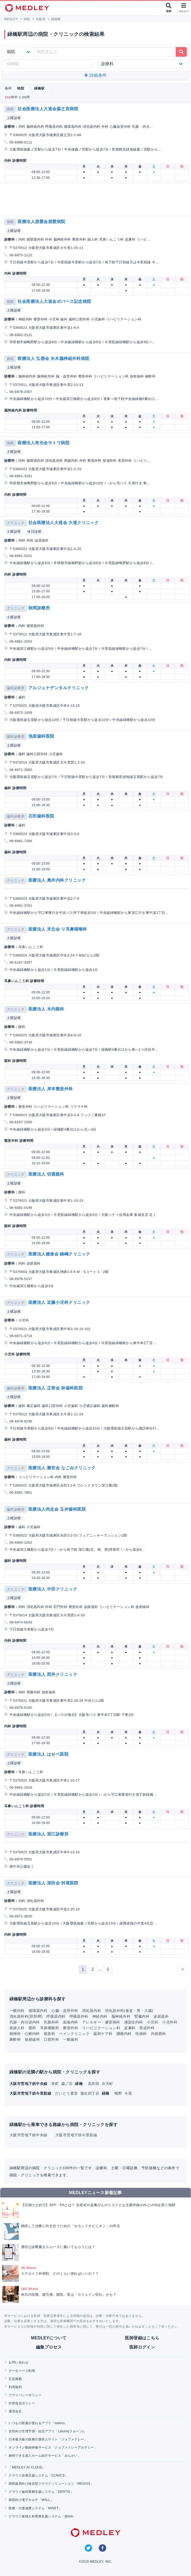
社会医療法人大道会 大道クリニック (63, 522)
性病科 (141, 2034)
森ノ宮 (67, 2084)
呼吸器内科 (55, 2016)
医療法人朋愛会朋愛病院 (41, 221)
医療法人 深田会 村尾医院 (53, 1883)
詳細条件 (95, 75)
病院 (10, 109)
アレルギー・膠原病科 (101, 2022)
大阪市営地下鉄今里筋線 (76, 2135)
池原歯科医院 (41, 736)
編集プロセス (49, 2347)
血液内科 (70, 2022)
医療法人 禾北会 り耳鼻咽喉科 (57, 929)
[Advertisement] (96, 199)
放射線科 (32, 2039)
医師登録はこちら (142, 2338)
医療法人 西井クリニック (52, 1674)
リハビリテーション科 (101, 2028)
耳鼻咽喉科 (49, 2028)
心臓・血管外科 (64, 2010)
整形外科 (70, 2028)
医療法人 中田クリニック (52, 1589)
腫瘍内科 (124, 2034)
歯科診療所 (15, 688)
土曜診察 (14, 118)
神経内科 (100, 2016)
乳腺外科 (51, 2022)
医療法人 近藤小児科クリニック (59, 1302)
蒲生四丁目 (90, 2093)
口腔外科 (51, 2039)
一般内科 (17, 2010)
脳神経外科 (121, 2016)
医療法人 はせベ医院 (48, 1754)
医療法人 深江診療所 (48, 1834)
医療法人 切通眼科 (46, 1174)
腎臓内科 (142, 2016)
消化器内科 (91, 2010)
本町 (55, 2084)
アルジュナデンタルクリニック (58, 688)
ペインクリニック (74, 2034)
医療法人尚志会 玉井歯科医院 (57, 1509)
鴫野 (118, 2093)
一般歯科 (70, 2039)
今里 (128, 2093)
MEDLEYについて (48, 2338)
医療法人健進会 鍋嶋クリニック (59, 1254)
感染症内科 (133, 2022)
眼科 (32, 2028)
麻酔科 (15, 2039)
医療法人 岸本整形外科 (50, 1089)
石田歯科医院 (41, 816)
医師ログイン (142, 2347)
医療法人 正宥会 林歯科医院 (55, 1388)
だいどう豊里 (67, 2093)
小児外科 (169, 2022)
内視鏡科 (158, 2034)
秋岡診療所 (39, 608)
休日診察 (34, 531)
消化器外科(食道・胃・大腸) (129, 2010)
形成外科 (147, 2028)
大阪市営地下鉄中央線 (28, 2135)
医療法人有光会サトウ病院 (44, 443)
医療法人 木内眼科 (46, 1009)
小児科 (152, 2022)
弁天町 (107, 2084)
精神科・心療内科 (24, 2034)
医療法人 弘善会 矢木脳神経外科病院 (53, 358)
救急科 (49, 2034)
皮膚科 (129, 2028)
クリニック (15, 523)
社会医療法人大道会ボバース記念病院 (54, 301)
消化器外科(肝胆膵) (26, 2016)
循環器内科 (38, 2010)
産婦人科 (17, 2028)
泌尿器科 (161, 2016)
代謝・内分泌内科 (24, 2022)
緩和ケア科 (102, 2034)
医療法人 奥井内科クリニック (57, 880)
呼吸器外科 (79, 2016)
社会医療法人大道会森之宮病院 (48, 109)
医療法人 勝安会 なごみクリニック (62, 1468)
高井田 (94, 2084)
